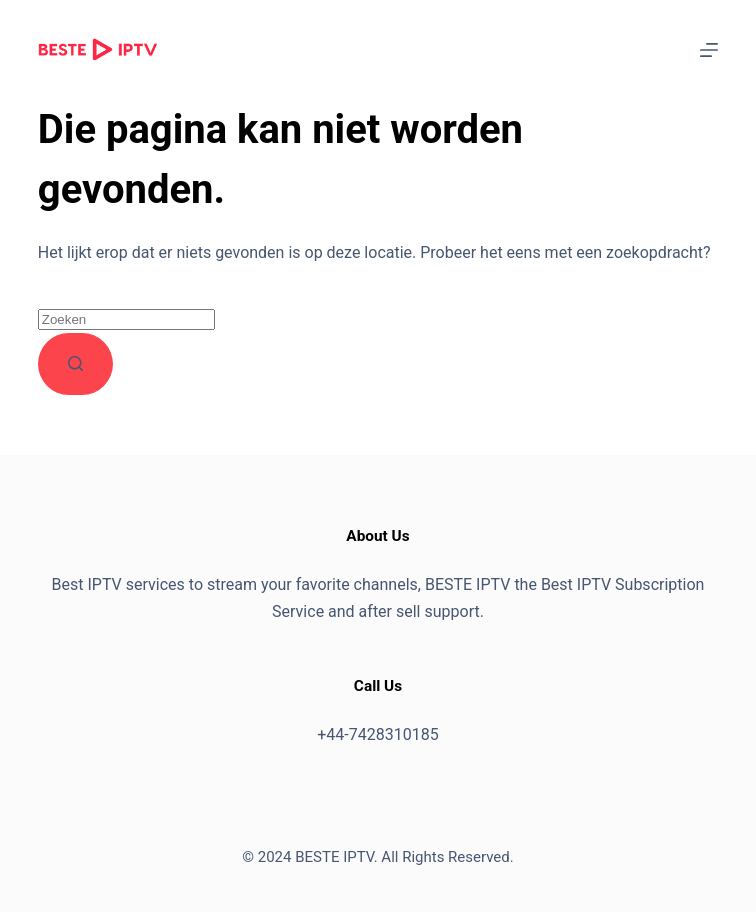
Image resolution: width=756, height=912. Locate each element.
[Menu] (709, 50)
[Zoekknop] (75, 364)
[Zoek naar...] (126, 319)
